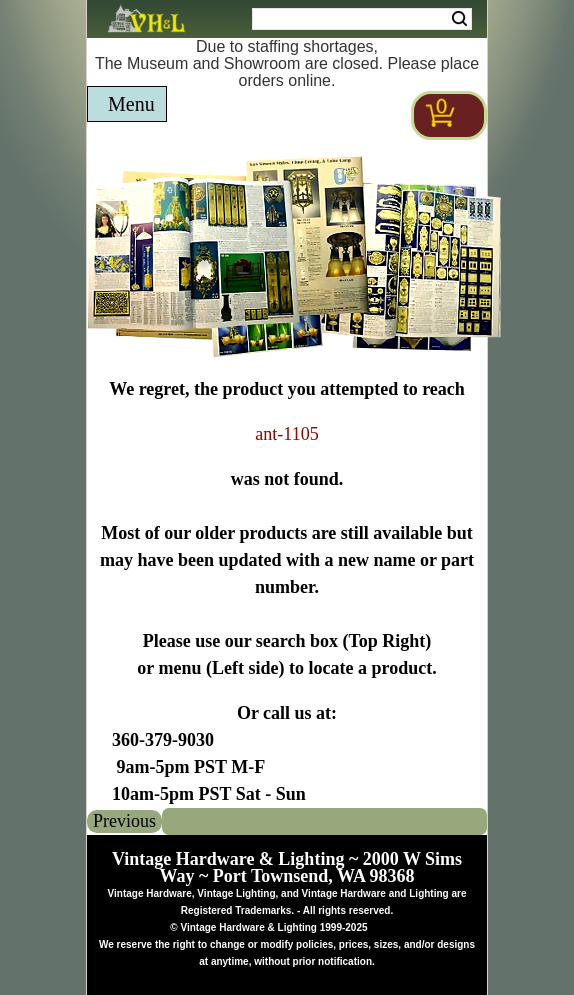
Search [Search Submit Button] (459, 19)
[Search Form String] (362, 19)
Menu (131, 104)
